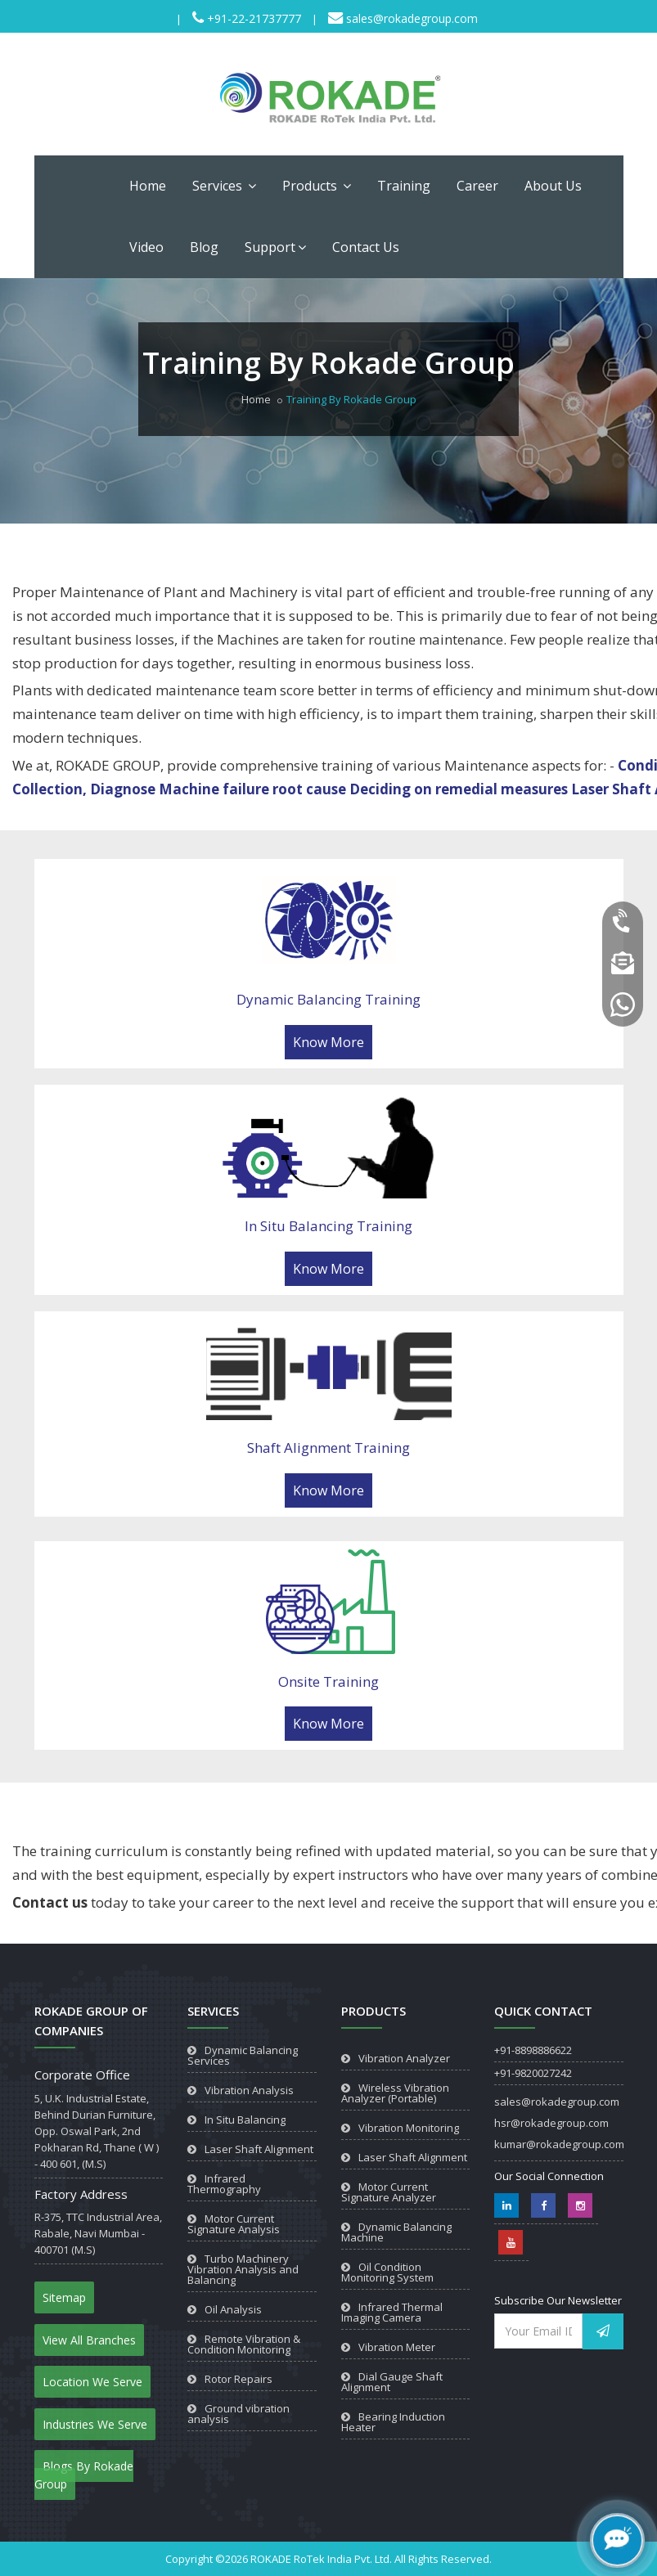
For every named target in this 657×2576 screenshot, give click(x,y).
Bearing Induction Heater (393, 2421)
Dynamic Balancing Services (242, 2055)
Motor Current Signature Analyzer (388, 2192)
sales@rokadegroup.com (410, 18)
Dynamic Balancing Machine (396, 2232)
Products (316, 186)
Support (275, 247)
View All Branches (89, 2340)
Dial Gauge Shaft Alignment (392, 2381)
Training (403, 186)
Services (224, 186)
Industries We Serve (95, 2424)
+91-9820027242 (533, 2073)
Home (147, 186)
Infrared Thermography (224, 2183)
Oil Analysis (233, 2309)
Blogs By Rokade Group (83, 2475)
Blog (204, 247)
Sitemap (64, 2297)
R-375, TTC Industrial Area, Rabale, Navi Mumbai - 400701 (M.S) (98, 2233)
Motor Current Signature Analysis (233, 2224)
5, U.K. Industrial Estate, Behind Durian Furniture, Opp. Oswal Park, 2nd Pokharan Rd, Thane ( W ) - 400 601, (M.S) (96, 2131)
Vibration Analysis (249, 2090)
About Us (553, 186)
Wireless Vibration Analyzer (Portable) (395, 2093)
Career (477, 186)
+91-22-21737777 (252, 18)
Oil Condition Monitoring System (387, 2272)
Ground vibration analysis (238, 2413)
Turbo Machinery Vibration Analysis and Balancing (243, 2269)
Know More (328, 1042)
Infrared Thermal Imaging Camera (392, 2312)
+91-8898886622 (533, 2050)
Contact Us (365, 247)
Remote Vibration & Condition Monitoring (243, 2344)
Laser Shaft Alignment (259, 2149)
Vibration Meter (396, 2347)
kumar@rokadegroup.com (559, 2144)
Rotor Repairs (238, 2378)
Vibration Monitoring (408, 2127)
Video (146, 247)
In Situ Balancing (245, 2119)
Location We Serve (92, 2381)
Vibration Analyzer (404, 2058)
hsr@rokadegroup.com (551, 2122)
